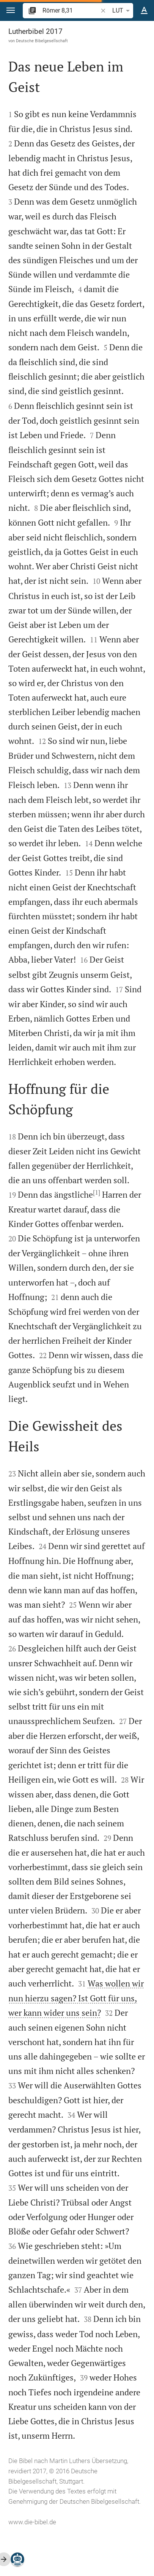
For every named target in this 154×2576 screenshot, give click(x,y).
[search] (71, 10)
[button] (10, 10)
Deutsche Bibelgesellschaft (42, 40)
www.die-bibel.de (32, 2522)
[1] (96, 1192)
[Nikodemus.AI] (17, 2559)
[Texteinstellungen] (144, 10)
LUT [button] (122, 10)
